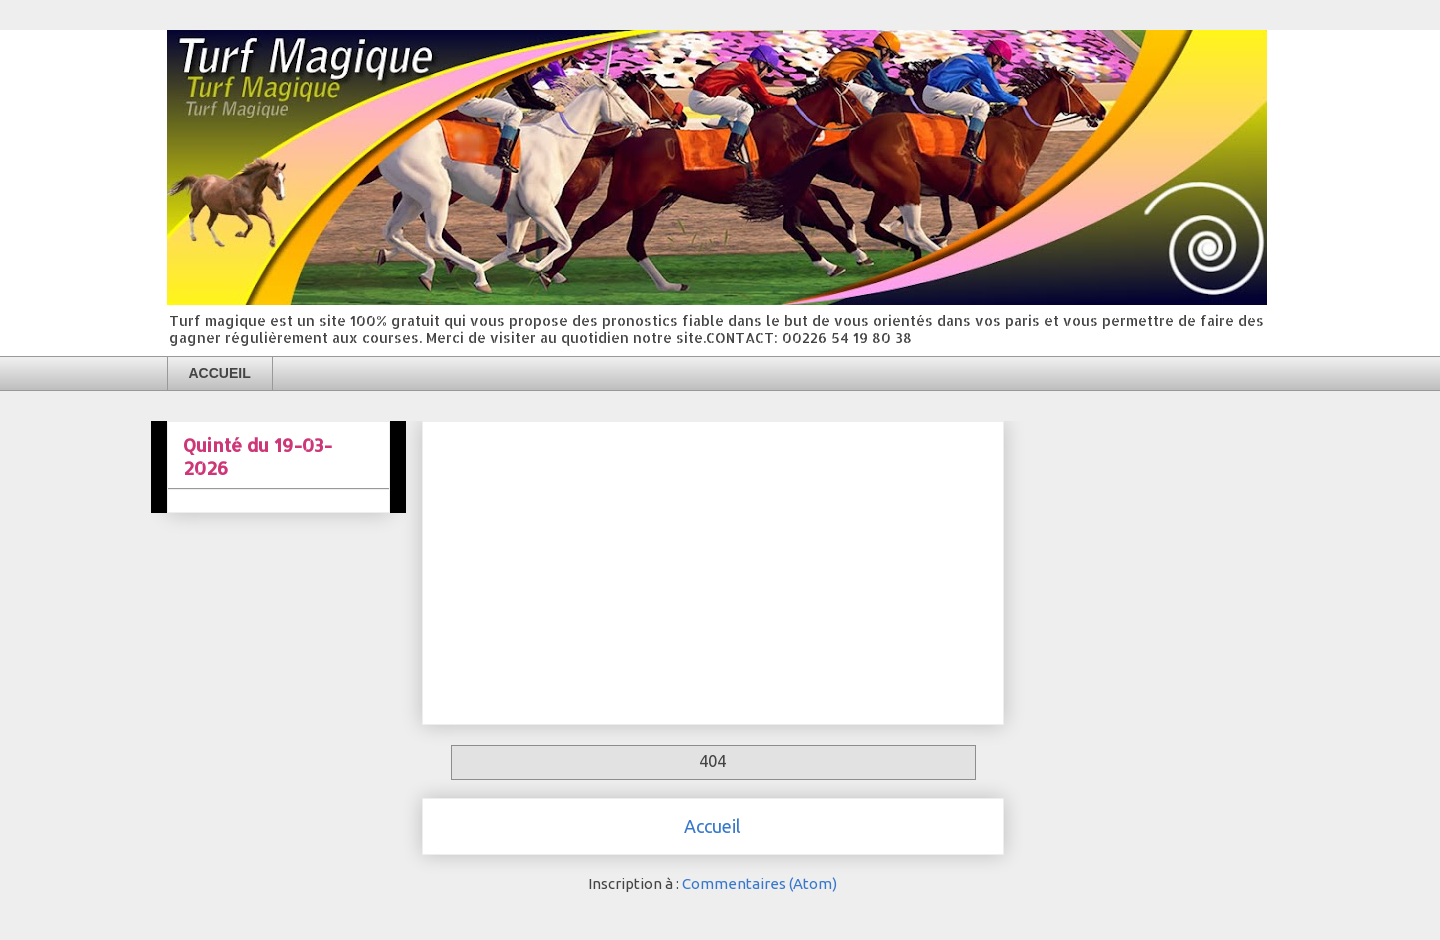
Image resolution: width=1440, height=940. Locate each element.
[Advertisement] (713, 569)
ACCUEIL (220, 373)
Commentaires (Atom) (759, 883)
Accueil (712, 826)
